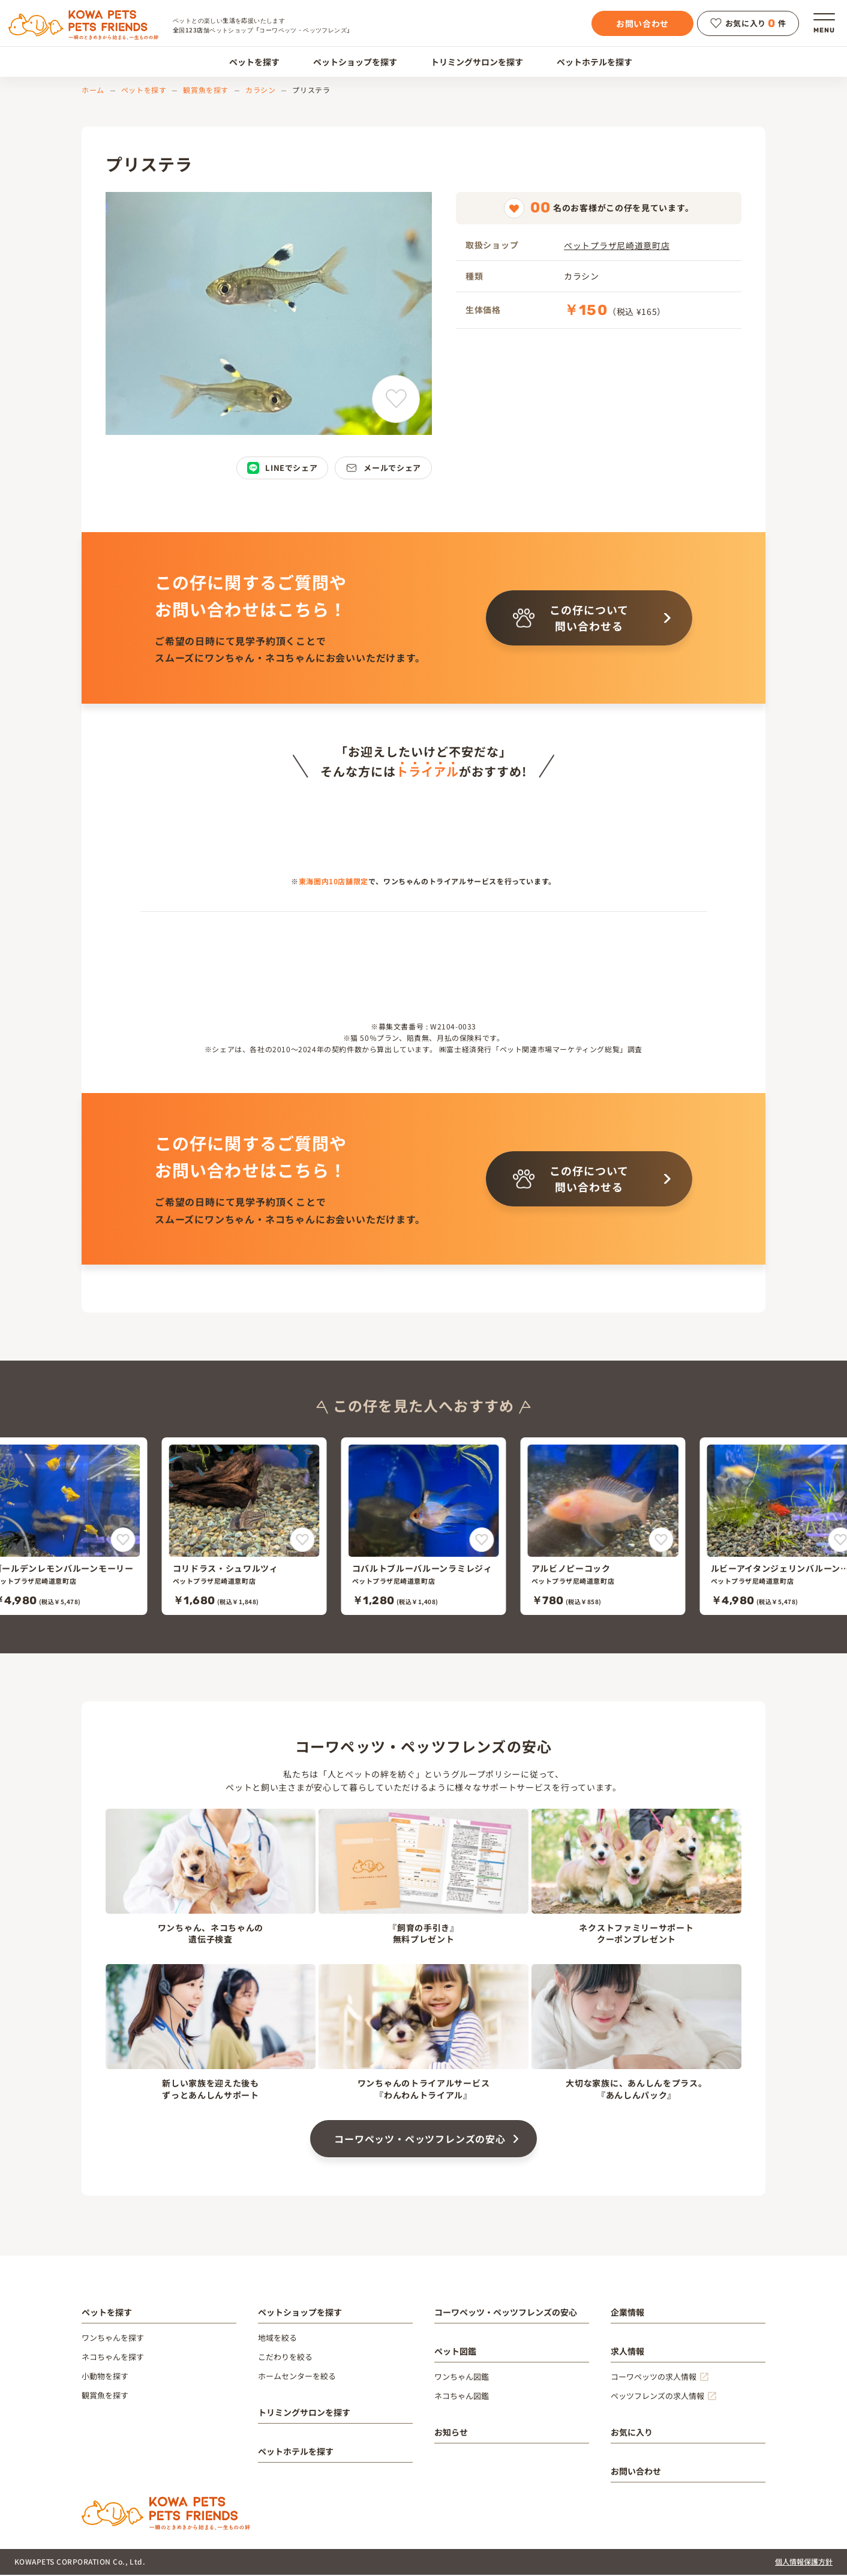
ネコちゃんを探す (113, 2358)
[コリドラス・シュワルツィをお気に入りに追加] (302, 1541)
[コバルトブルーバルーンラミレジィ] (423, 1527)
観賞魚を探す (206, 90)
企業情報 (627, 2313)
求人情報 (627, 2352)
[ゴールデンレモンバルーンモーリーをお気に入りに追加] (123, 1541)
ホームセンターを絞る (297, 2377)
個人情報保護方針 (804, 2562)
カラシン (260, 90)
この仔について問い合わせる (571, 618)
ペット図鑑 (455, 2352)
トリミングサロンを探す (470, 62)
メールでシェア (383, 468)
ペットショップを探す (348, 62)
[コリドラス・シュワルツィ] (244, 1527)
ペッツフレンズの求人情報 (657, 2397)
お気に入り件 (748, 23)
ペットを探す (247, 62)
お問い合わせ (642, 23)
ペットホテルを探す (587, 62)
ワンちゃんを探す (113, 2338)
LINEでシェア (282, 468)
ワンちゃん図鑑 (461, 2377)
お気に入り (632, 2433)
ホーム (93, 90)
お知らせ (451, 2433)
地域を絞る (277, 2338)
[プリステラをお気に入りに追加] (396, 399)
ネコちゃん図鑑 (461, 2397)
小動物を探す (105, 2377)
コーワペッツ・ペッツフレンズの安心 (420, 2140)
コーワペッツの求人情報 (653, 2377)
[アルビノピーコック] (603, 1527)
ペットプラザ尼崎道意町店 (616, 245)
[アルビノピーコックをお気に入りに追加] (661, 1541)
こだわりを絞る (285, 2358)
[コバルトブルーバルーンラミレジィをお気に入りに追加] (482, 1541)
